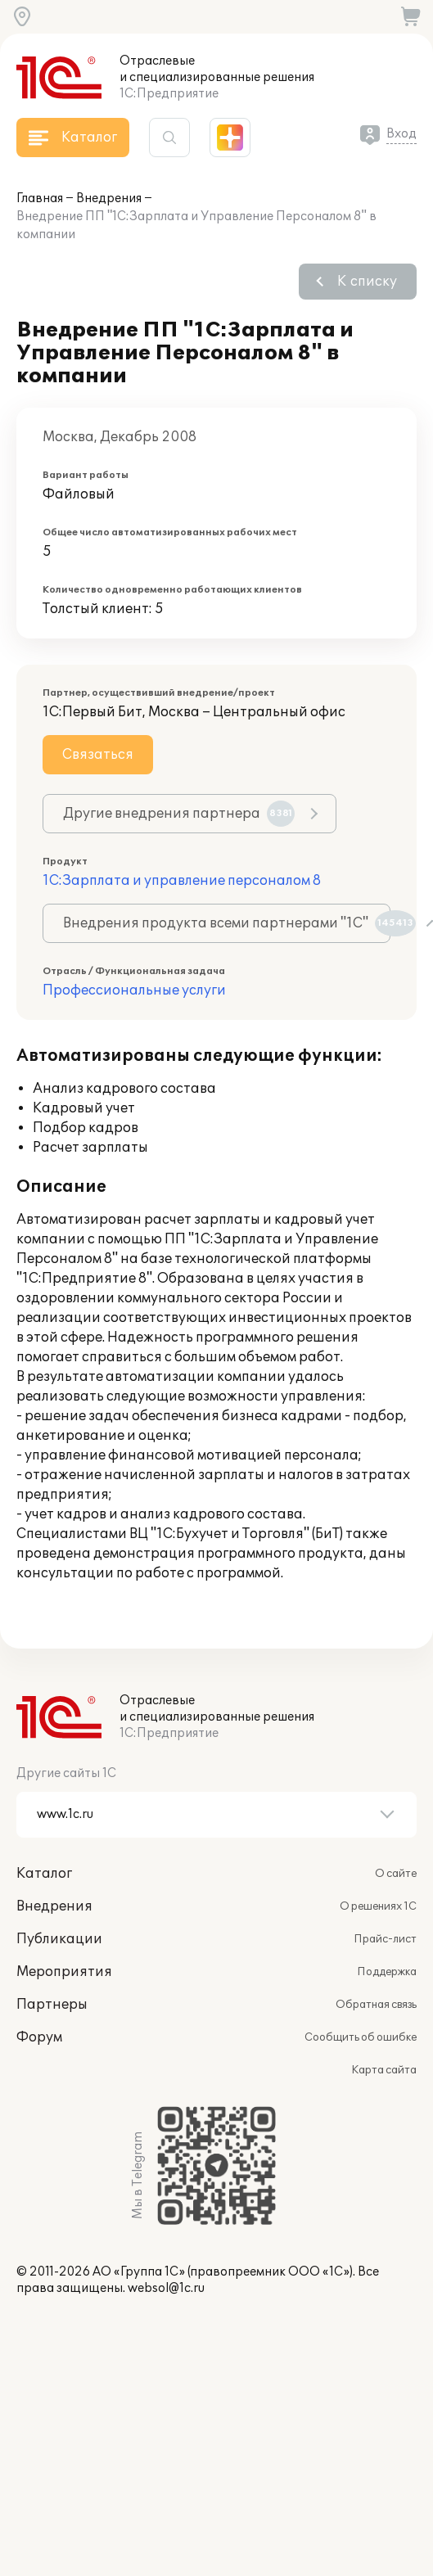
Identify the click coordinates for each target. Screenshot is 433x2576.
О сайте (396, 1873)
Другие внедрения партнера (179, 814)
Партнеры (52, 2004)
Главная (39, 198)
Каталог (44, 1873)
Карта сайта (384, 2070)
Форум (39, 2037)
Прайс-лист (385, 1939)
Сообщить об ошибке (360, 2037)
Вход (401, 134)
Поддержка (387, 1971)
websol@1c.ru (166, 2288)
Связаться (97, 755)
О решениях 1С (378, 1906)
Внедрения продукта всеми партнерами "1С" (226, 923)
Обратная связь (376, 2004)
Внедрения (109, 198)
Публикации (59, 1939)
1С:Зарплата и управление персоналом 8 (182, 881)
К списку (367, 281)
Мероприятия (64, 1972)
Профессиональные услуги (134, 990)
